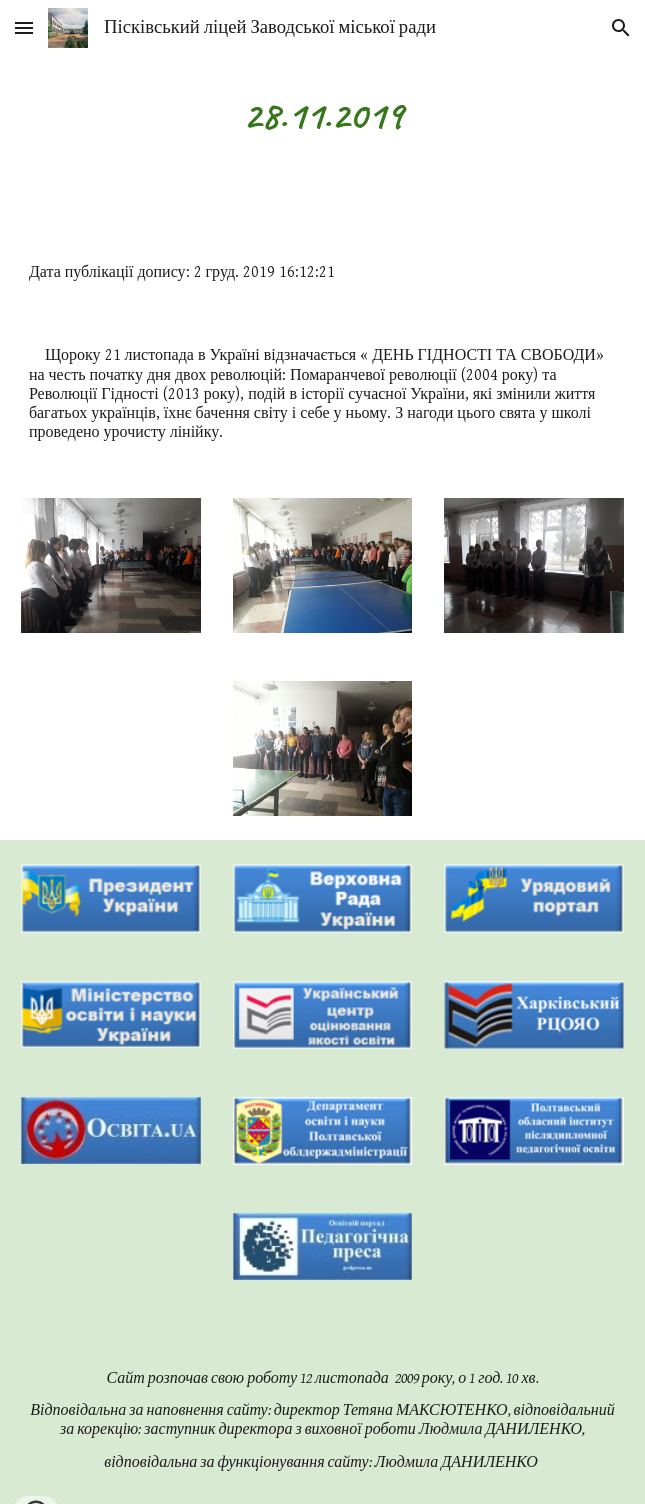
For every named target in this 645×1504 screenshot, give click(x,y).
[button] (24, 27)
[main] (322, 115)
